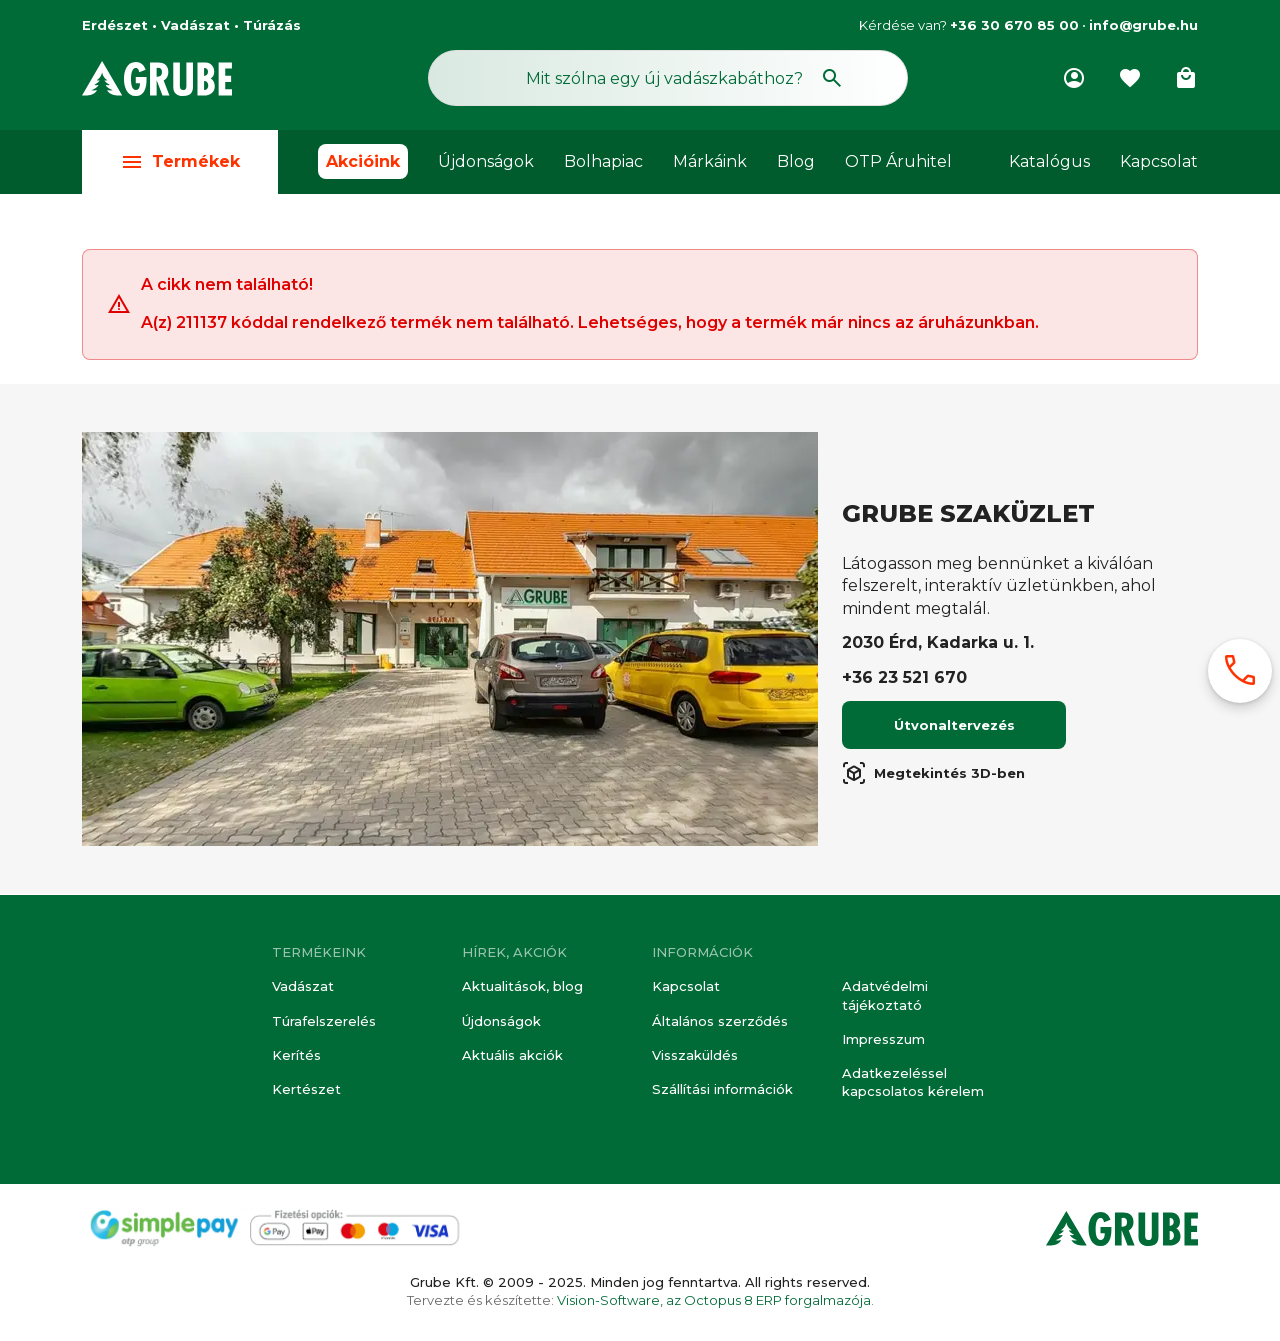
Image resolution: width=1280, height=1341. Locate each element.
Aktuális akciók (512, 1055)
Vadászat (303, 986)
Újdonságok (486, 161)
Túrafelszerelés (324, 1021)
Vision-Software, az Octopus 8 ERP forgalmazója (714, 1300)
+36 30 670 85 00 (1014, 25)
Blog (796, 161)
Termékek (180, 161)
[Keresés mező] (668, 78)
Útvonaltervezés (954, 726)
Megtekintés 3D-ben (933, 774)
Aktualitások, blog (522, 986)
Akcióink (363, 161)
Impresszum (883, 1039)
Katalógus (1049, 161)
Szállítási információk (722, 1089)
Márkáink (710, 161)
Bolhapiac (603, 161)
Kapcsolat (1159, 161)
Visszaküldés (695, 1055)
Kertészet (306, 1089)
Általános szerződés (720, 1021)
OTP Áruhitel (898, 161)
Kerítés (296, 1055)
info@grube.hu (1143, 25)
